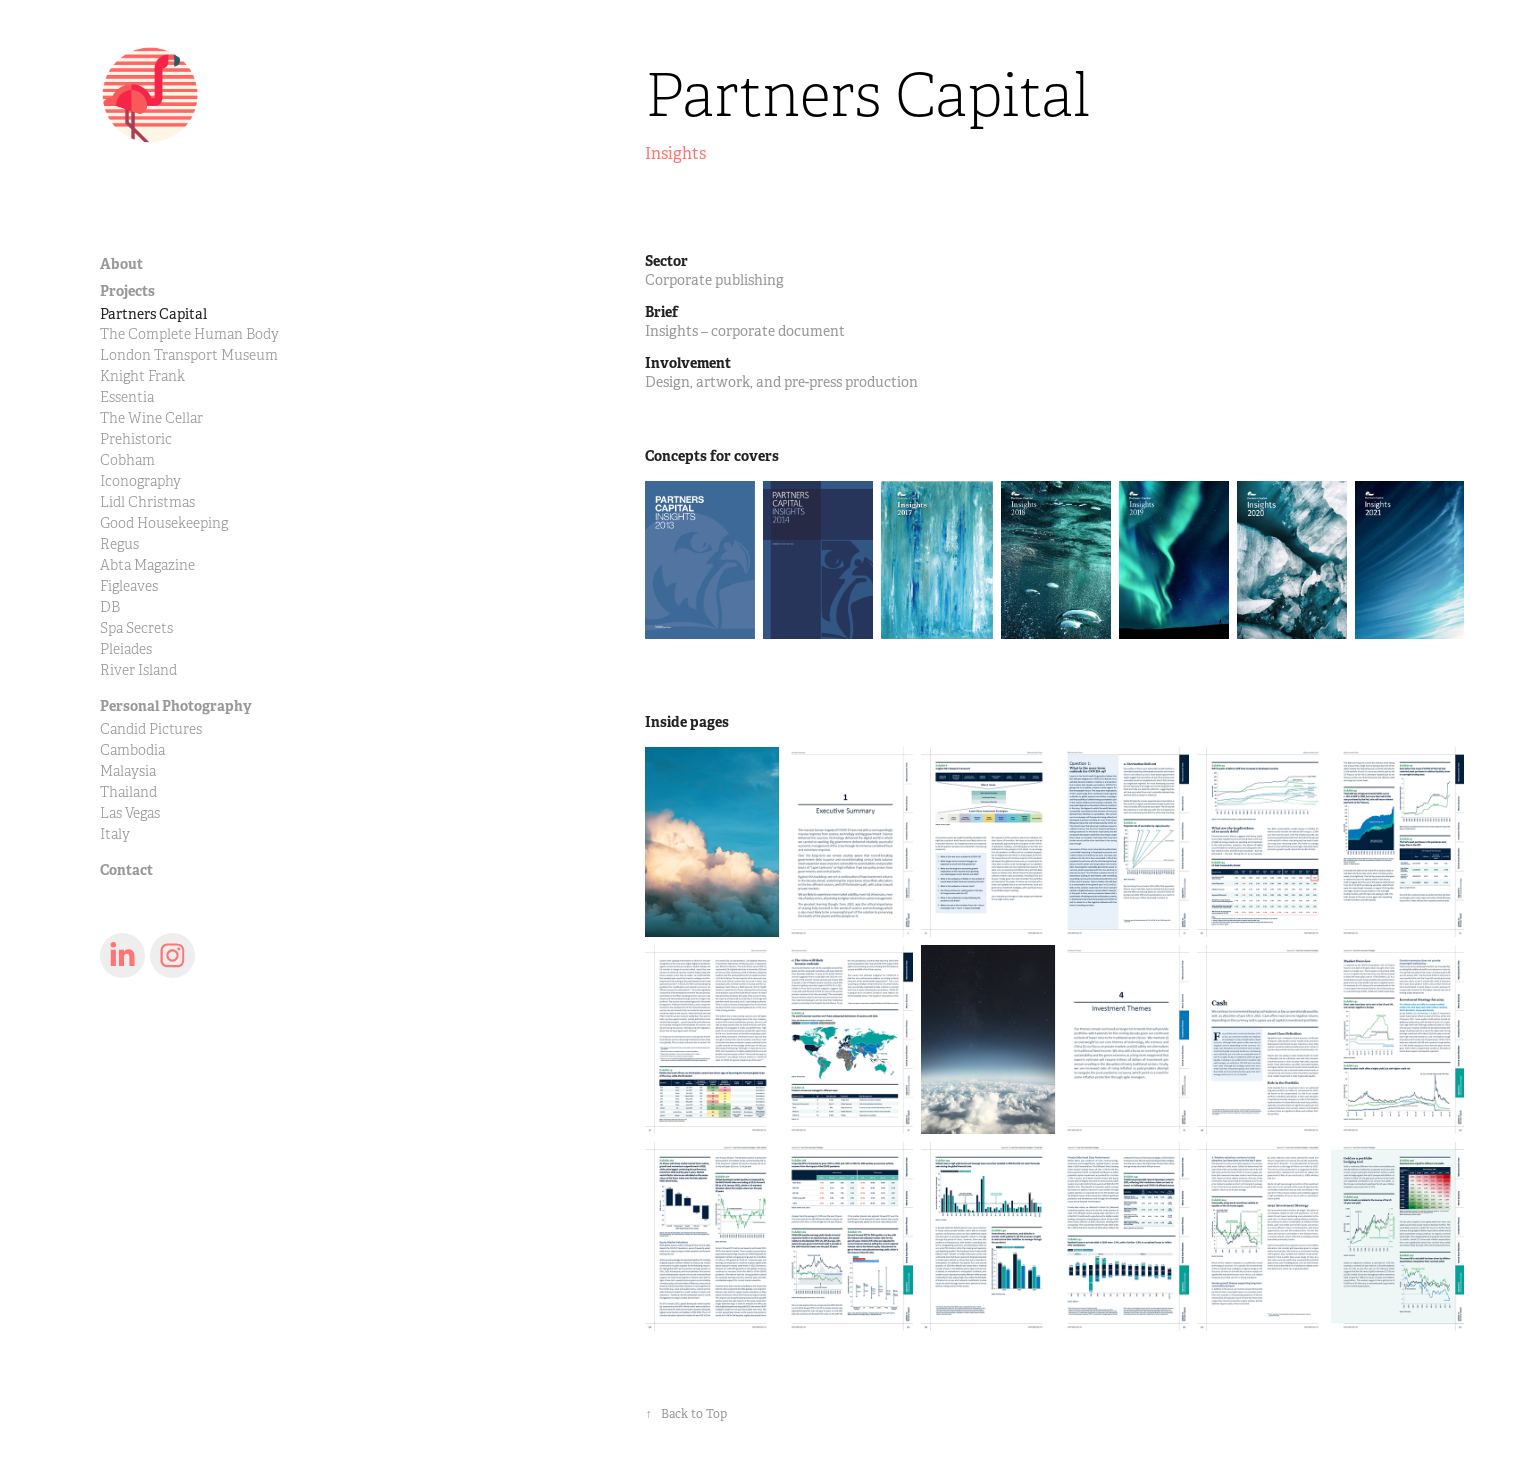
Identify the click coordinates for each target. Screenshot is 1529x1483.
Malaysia (128, 771)
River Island (138, 670)
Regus (119, 544)
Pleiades (126, 649)
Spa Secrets (136, 628)
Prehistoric (136, 439)
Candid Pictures (151, 729)
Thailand (128, 792)
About (121, 264)
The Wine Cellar (151, 418)
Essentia (127, 397)
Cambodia (132, 750)
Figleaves (129, 586)
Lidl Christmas (147, 502)
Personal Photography (176, 706)
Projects (127, 291)
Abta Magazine (147, 565)
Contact (126, 870)
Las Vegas (130, 813)
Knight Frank (142, 376)
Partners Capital (153, 314)
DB (110, 607)
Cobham (127, 460)
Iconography (140, 481)
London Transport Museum (189, 355)
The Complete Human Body (189, 334)
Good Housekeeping (164, 523)
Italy (115, 834)
